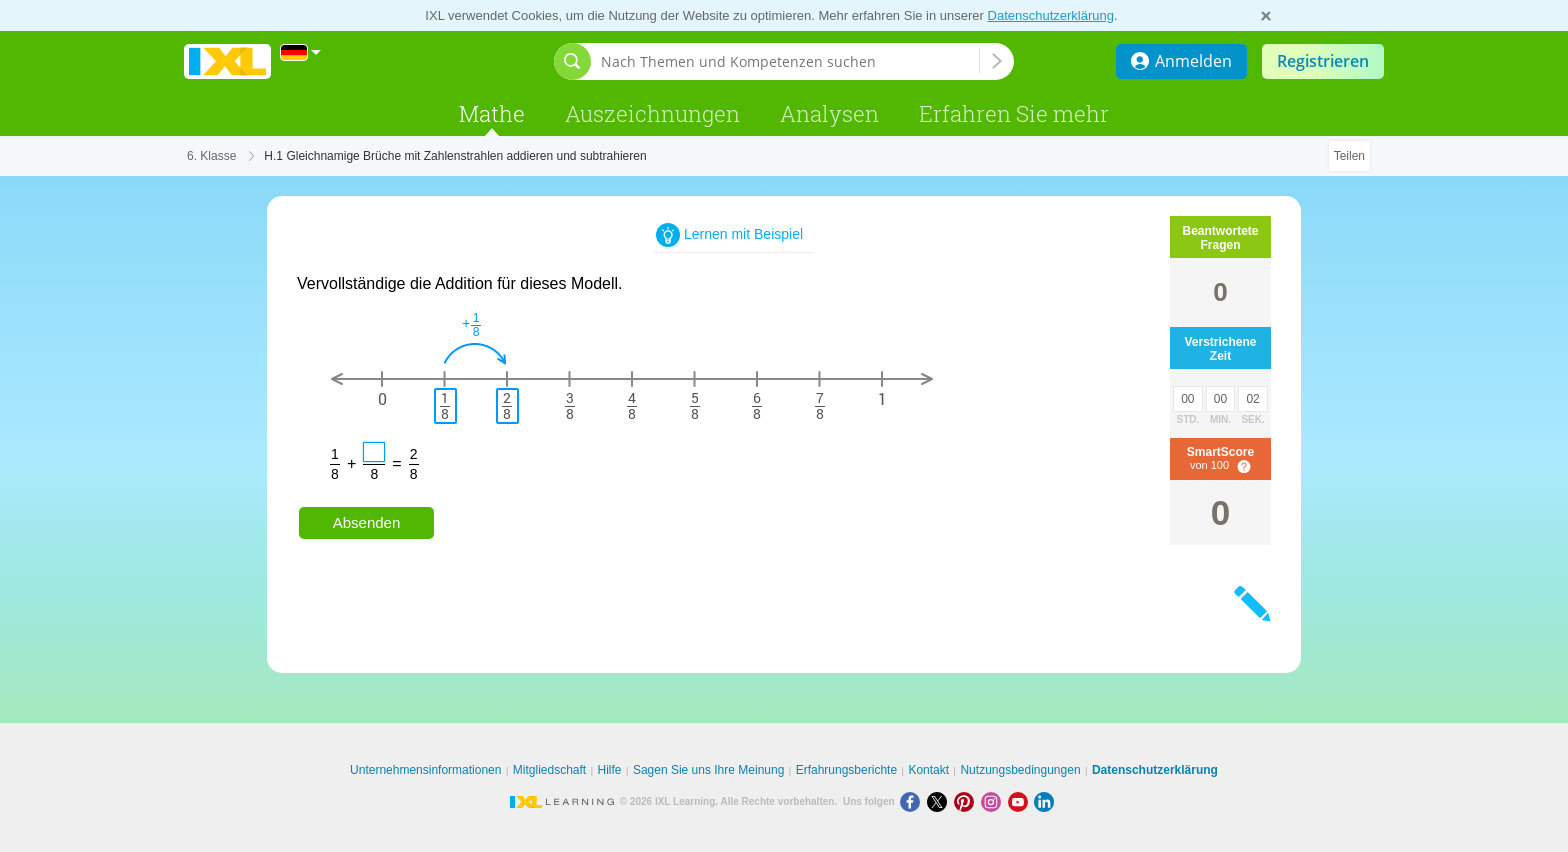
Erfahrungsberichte (846, 770)
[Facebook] (913, 801)
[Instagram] (994, 801)
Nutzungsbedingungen (1020, 770)
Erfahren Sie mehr (1014, 113)
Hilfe (610, 770)
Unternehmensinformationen (425, 770)
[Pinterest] (967, 801)
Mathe (492, 113)
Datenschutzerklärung (1051, 15)
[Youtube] (1021, 801)
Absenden (367, 522)
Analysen (829, 113)
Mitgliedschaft (549, 770)
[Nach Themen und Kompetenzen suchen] (790, 61)
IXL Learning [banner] (227, 61)
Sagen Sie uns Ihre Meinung (708, 770)
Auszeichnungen (652, 113)
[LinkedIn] (1046, 801)
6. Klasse (211, 156)
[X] (940, 801)
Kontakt (928, 770)
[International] (301, 52)
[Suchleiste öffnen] (572, 61)
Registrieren (1323, 61)
